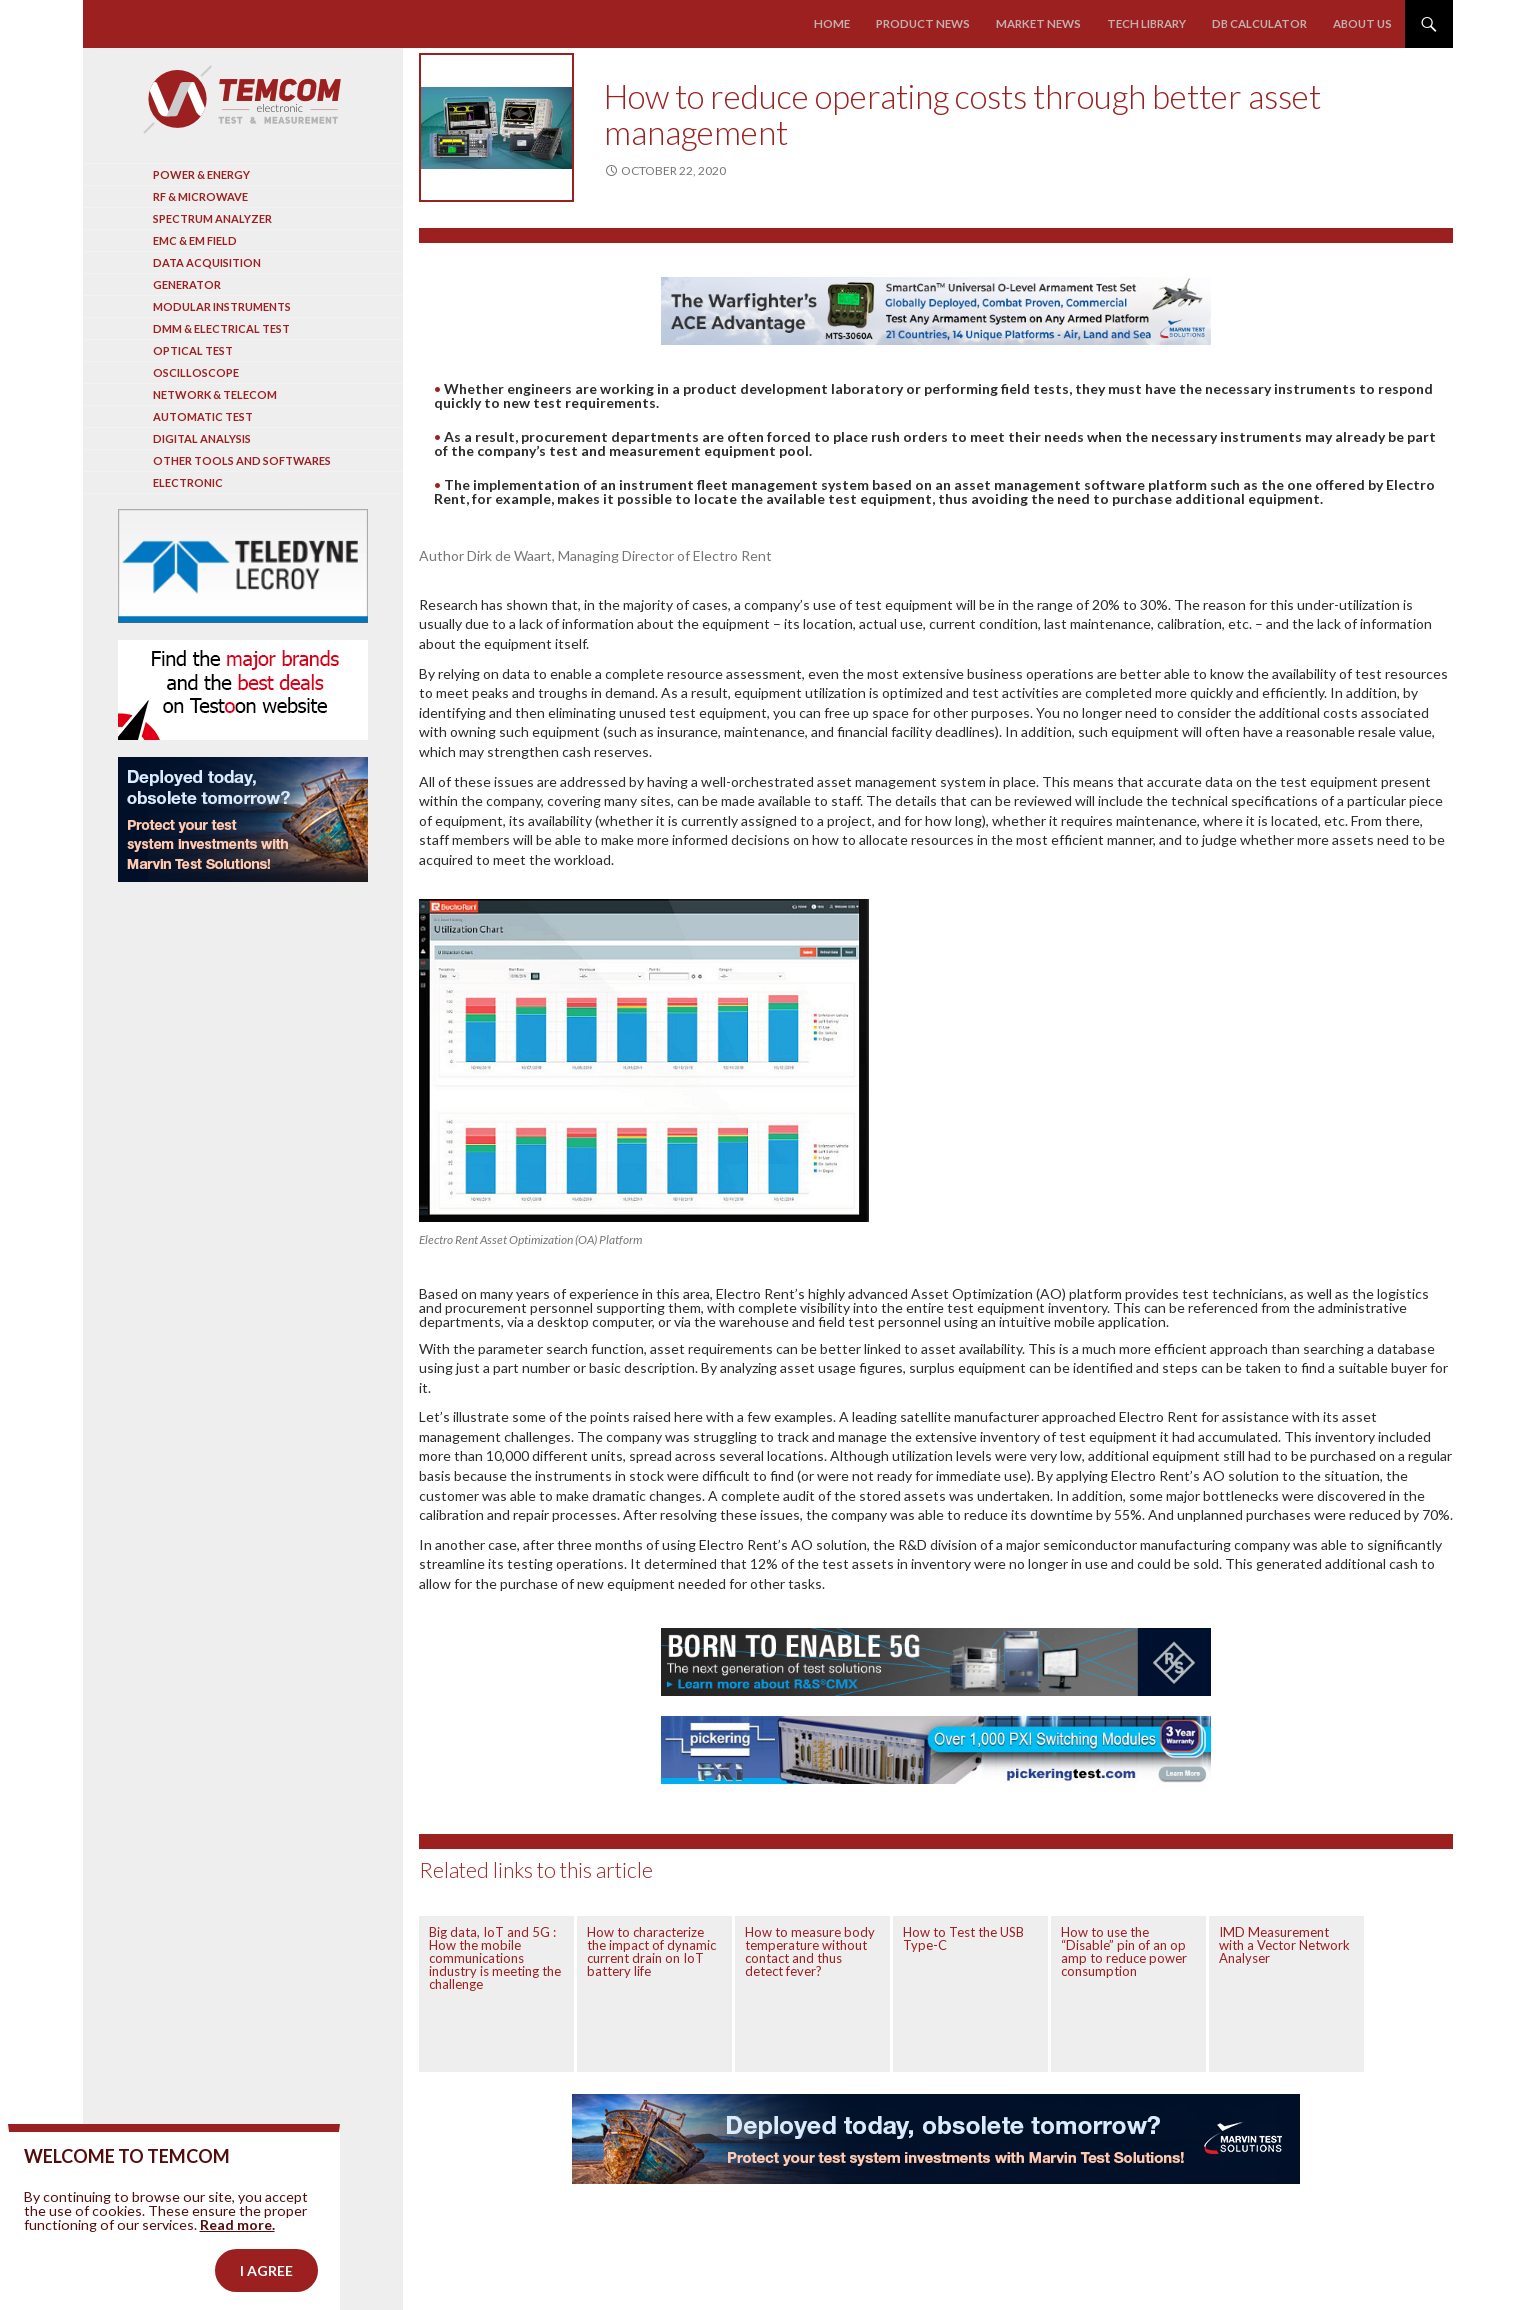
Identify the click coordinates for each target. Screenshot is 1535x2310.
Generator (187, 284)
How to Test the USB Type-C (963, 1938)
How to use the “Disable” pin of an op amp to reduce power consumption (1124, 1951)
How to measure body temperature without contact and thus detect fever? (810, 1951)
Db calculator (1262, 23)
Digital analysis (202, 438)
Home (846, 23)
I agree (266, 2276)
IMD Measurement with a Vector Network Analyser (1284, 1945)
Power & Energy (201, 174)
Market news (1046, 23)
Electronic (188, 482)
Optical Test (193, 350)
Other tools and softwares (242, 460)
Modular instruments (222, 306)
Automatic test (203, 416)
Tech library (1150, 23)
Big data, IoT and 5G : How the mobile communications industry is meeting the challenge (495, 1958)
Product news (934, 23)
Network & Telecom (215, 394)
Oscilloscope (196, 372)
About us (1363, 23)
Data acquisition (207, 262)
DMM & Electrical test (221, 328)
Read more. (237, 2230)
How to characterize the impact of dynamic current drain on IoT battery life (651, 1951)
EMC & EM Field (195, 240)
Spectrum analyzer (212, 218)
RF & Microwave (200, 196)
